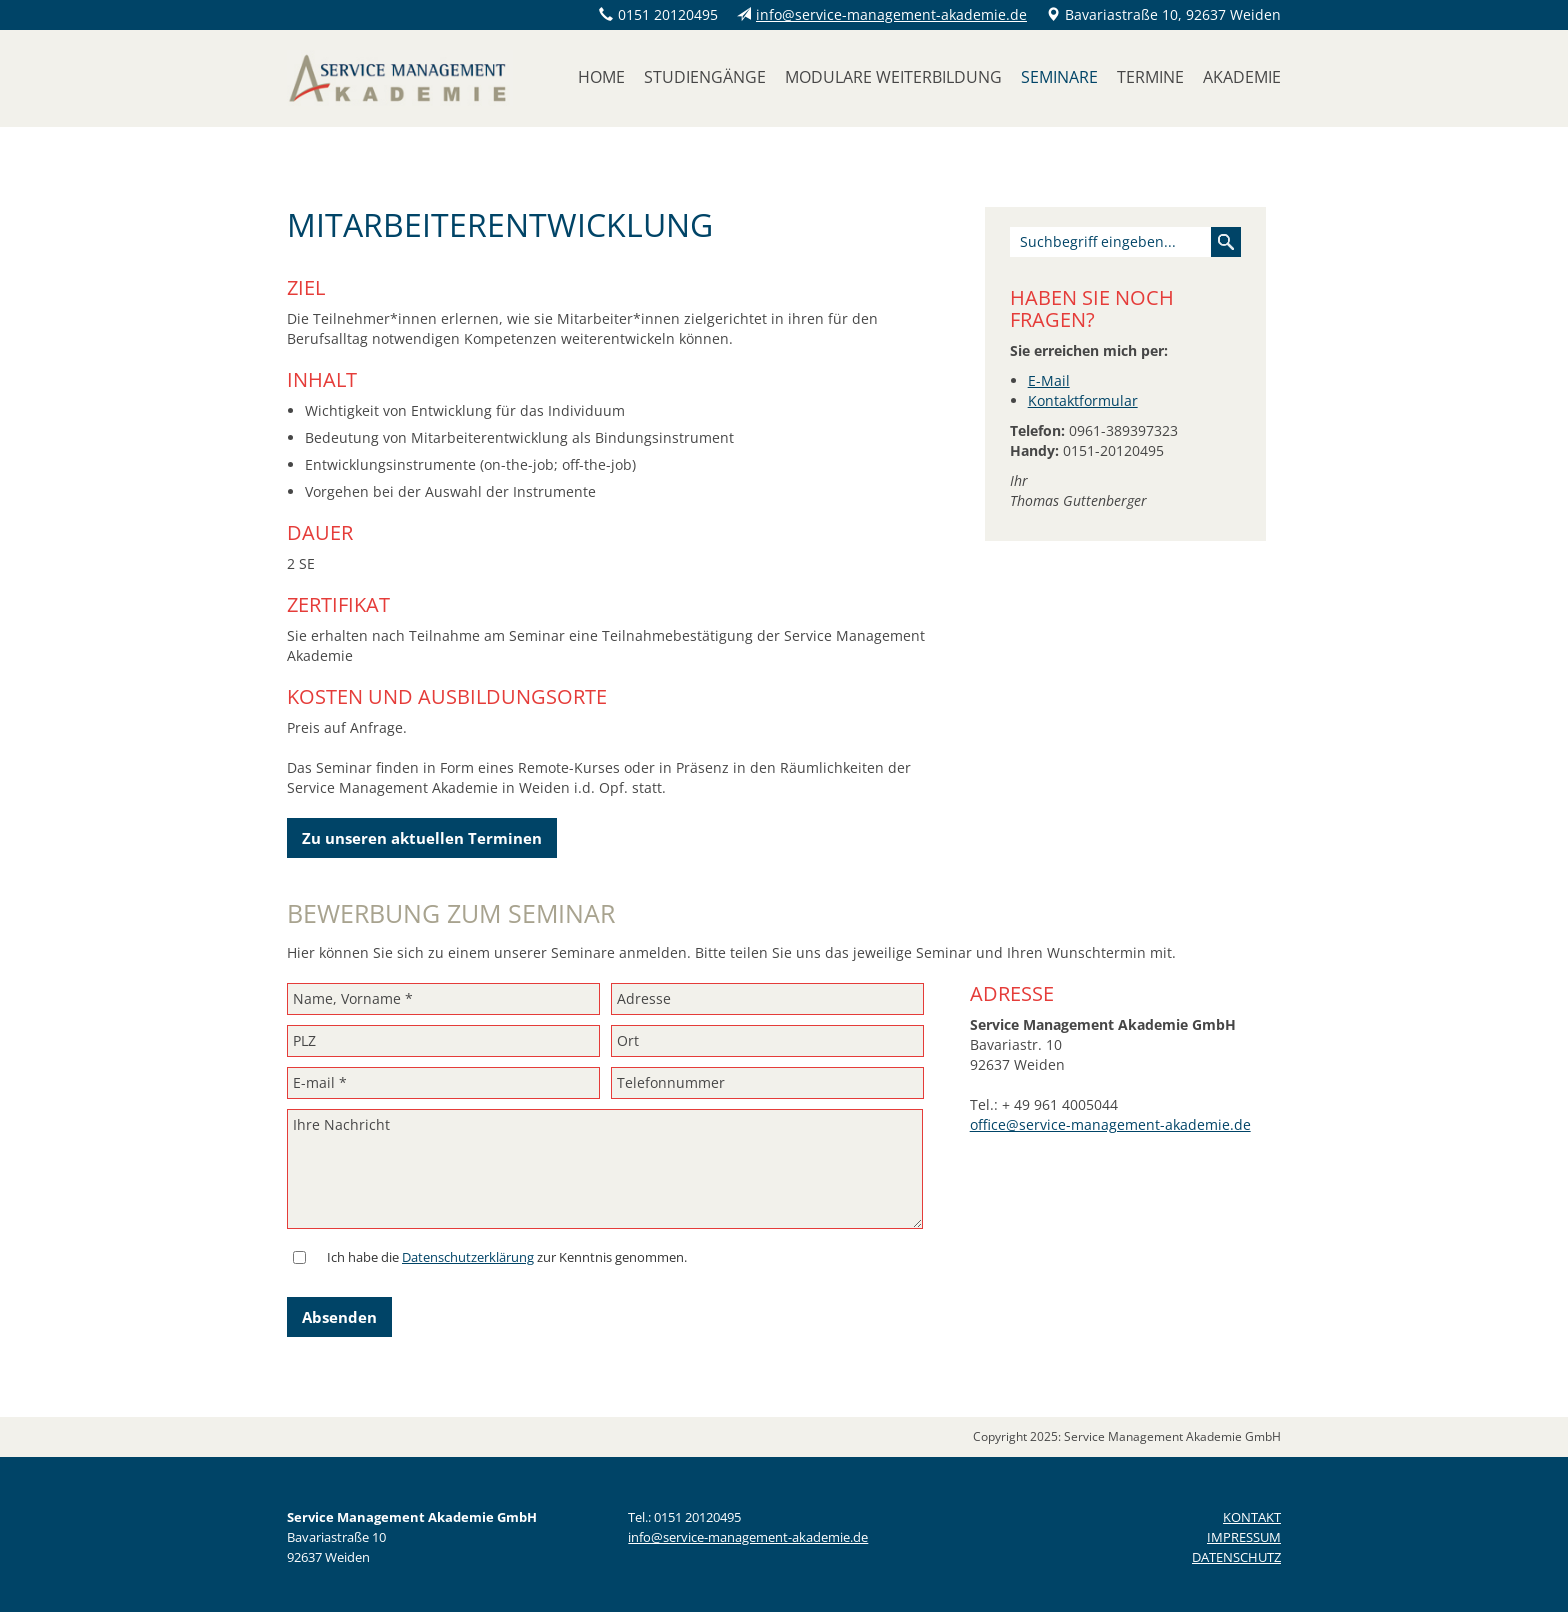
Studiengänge (705, 77)
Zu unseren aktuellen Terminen (422, 838)
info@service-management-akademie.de (891, 14)
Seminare (1059, 77)
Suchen (1226, 242)
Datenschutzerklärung (468, 1257)
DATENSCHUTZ (1236, 1557)
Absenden (339, 1317)
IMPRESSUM (1244, 1537)
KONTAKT (1252, 1517)
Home (601, 77)
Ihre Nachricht (605, 1169)
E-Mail (1049, 380)
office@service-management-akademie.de (1110, 1124)
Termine (1150, 77)
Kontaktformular (1083, 400)
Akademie (1242, 77)
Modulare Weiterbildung (893, 77)
